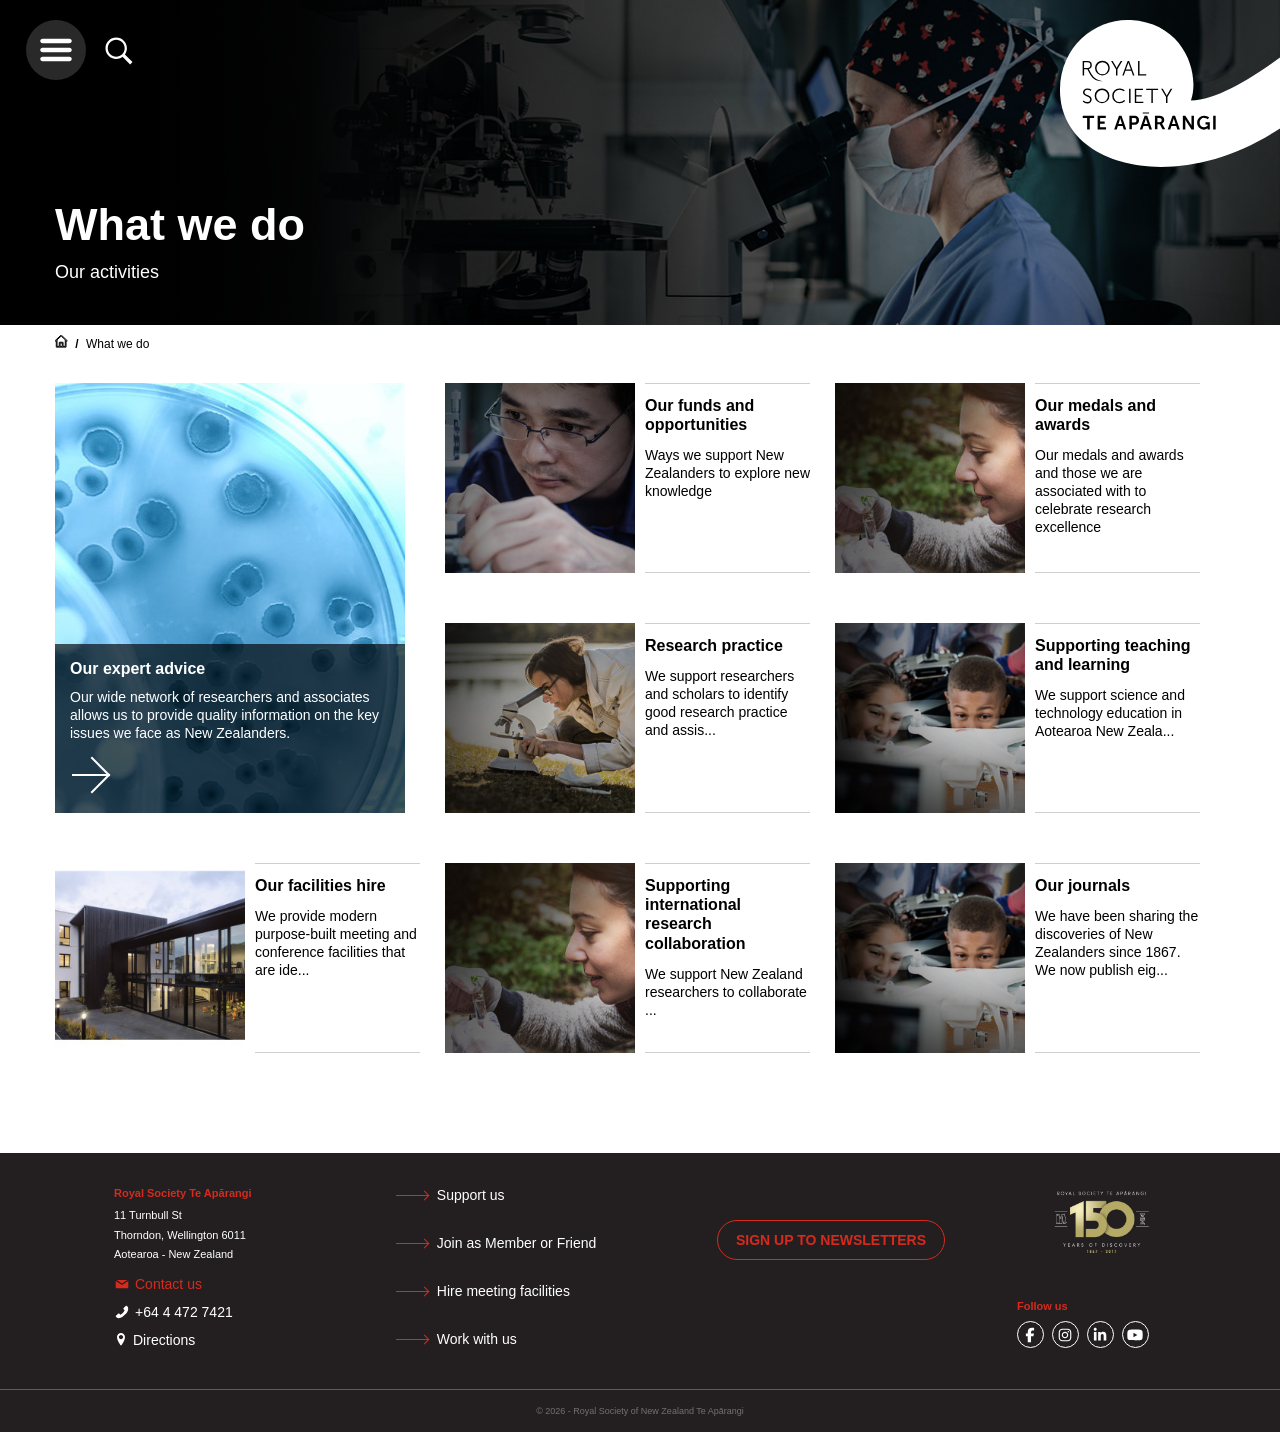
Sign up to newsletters (831, 1240)
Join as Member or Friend (517, 1243)
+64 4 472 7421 (184, 1312)
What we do (117, 344)
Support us (471, 1195)
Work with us (477, 1339)
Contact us (168, 1284)
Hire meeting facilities (503, 1291)
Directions (164, 1340)
